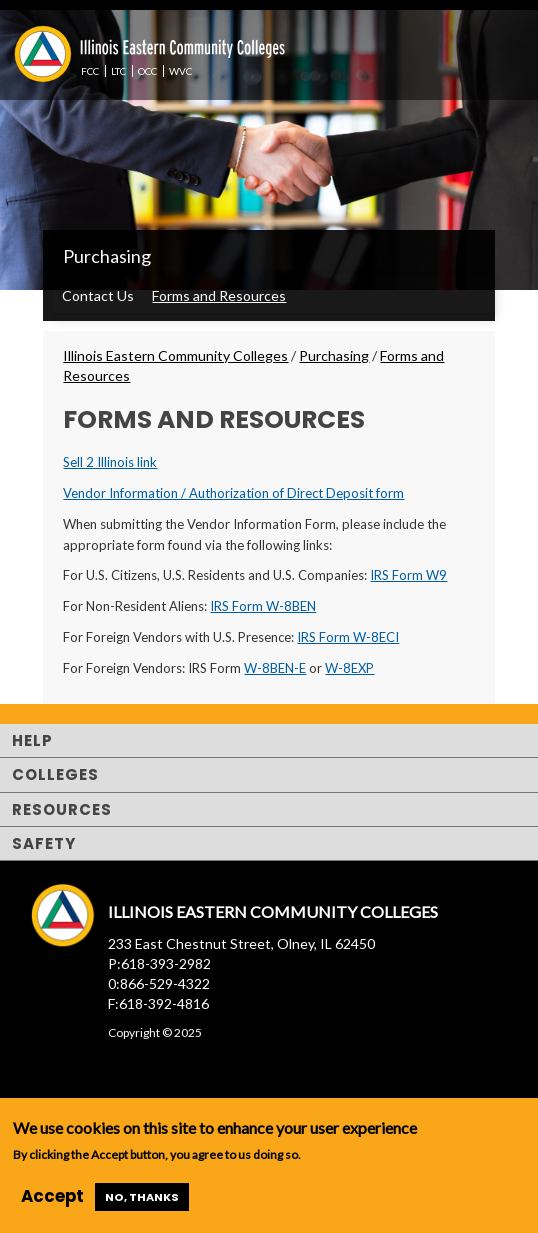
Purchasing (107, 256)
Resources (62, 809)
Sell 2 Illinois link (110, 462)
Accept (52, 1196)
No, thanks (142, 1197)
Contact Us (98, 295)
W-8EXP (349, 668)
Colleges (55, 774)
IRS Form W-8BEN (263, 606)
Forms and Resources (219, 295)
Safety (44, 843)
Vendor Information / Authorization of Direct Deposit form (233, 493)
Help (32, 740)
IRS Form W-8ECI (348, 637)
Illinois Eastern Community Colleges (175, 355)
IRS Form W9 (408, 575)
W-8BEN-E (275, 668)
